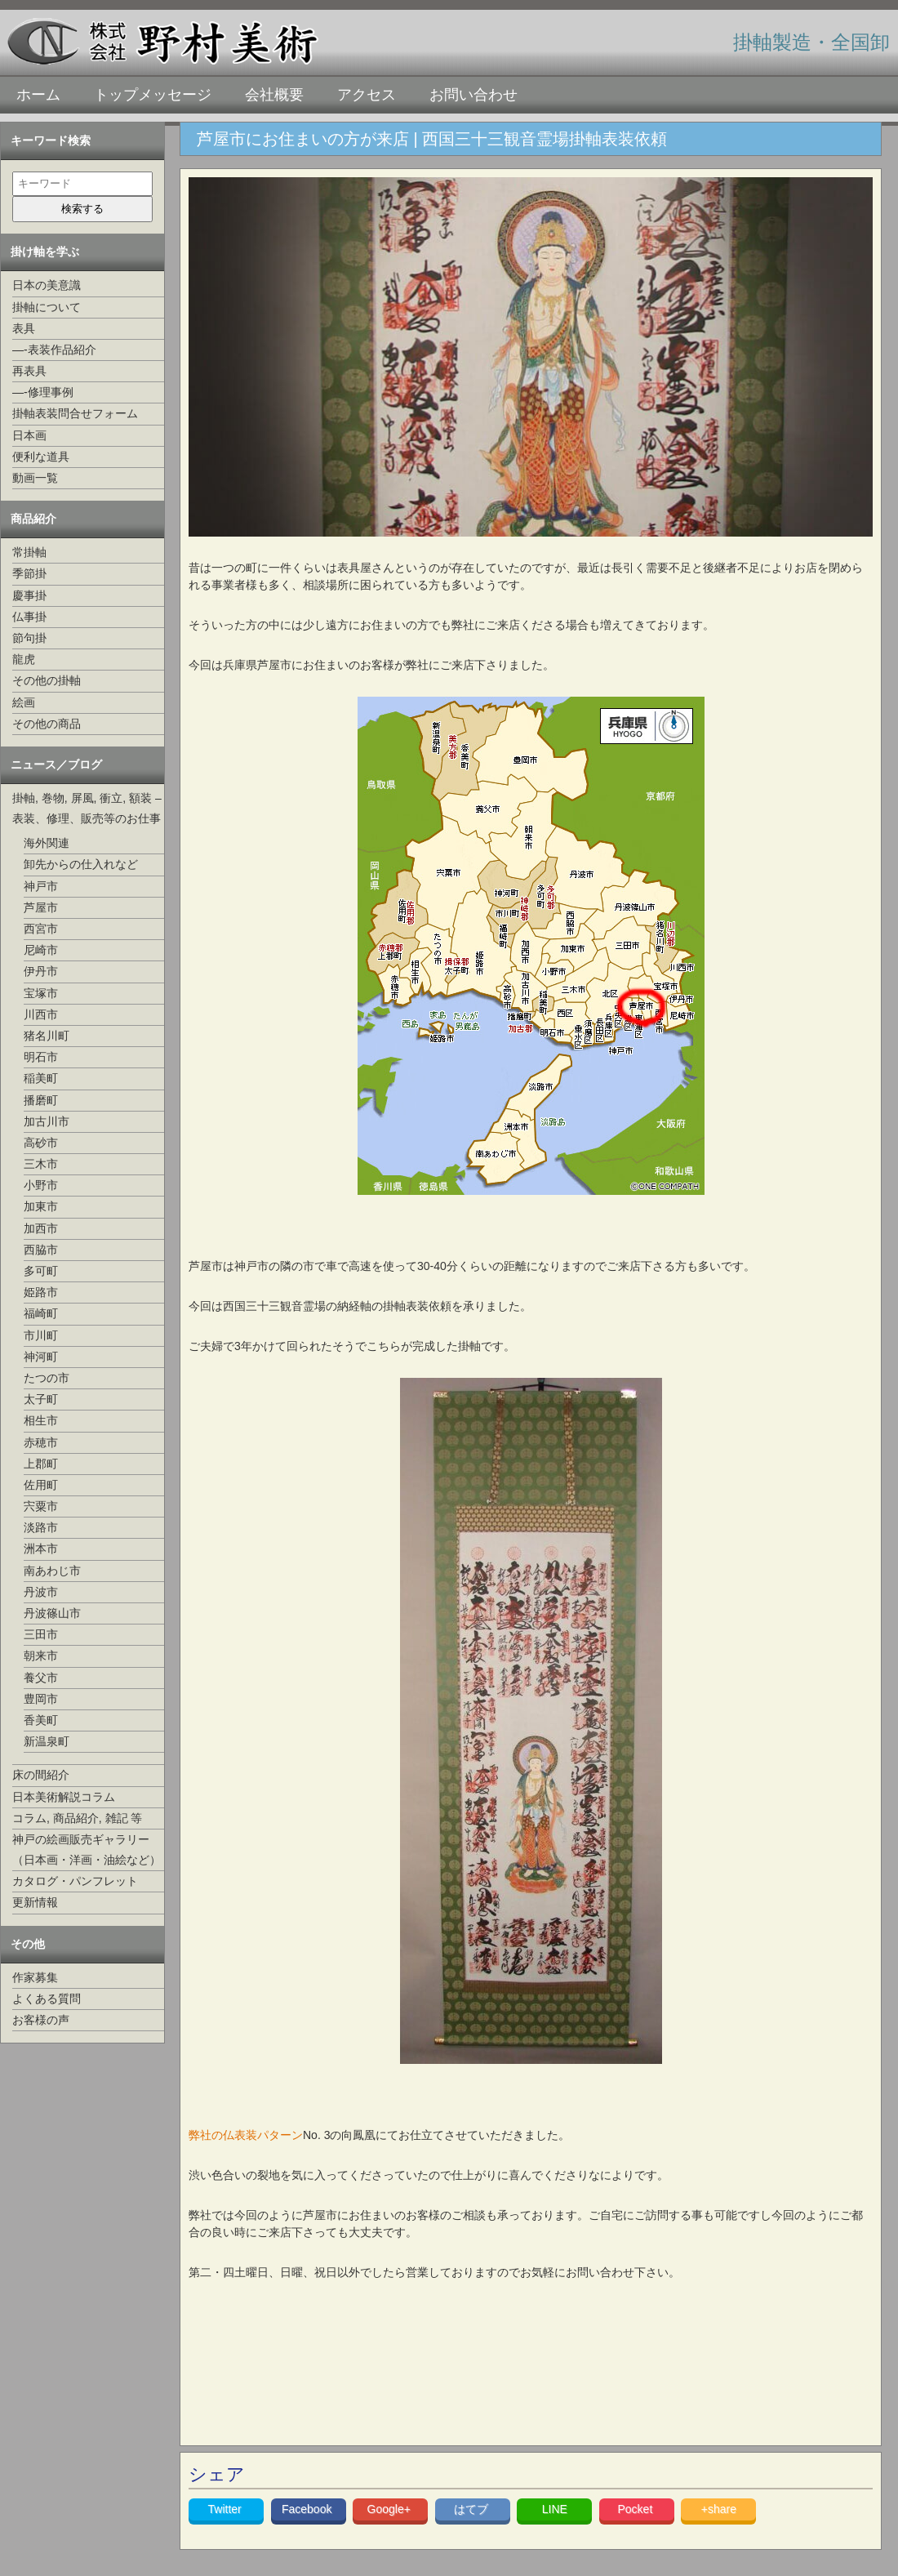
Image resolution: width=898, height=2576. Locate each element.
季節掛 (29, 573)
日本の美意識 (46, 285)
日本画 (29, 435)
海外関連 (46, 842)
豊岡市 (41, 1698)
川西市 (41, 1014)
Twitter (226, 2509)
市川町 (41, 1335)
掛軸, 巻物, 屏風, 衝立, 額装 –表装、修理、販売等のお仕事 (87, 808)
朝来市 (41, 1655)
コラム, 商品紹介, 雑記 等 (77, 1818)
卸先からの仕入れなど (81, 864)
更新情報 (35, 1902)
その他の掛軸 (46, 680)
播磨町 (41, 1100)
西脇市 (41, 1249)
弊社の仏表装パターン (246, 2134)
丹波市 (41, 1591)
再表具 (29, 370)
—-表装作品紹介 (54, 349)
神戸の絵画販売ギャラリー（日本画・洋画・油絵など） (86, 1849)
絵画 (23, 702)
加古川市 (46, 1121)
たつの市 (46, 1377)
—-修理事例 (42, 392)
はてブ (472, 2509)
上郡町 (41, 1463)
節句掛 (29, 637)
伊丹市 (41, 971)
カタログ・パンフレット (75, 1880)
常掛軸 (29, 552)
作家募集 (35, 1977)
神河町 (41, 1356)
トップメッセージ (152, 95)
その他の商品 (46, 723)
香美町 (41, 1720)
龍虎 (23, 659)
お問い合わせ (473, 95)
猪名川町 (46, 1035)
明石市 (41, 1056)
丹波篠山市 (52, 1613)
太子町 (41, 1399)
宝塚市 (41, 993)
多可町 (41, 1270)
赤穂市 (41, 1442)
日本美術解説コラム (63, 1796)
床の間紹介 (40, 1774)
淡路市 (41, 1527)
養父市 (41, 1677)
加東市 (41, 1206)
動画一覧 (35, 477)
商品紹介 (33, 518)
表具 (23, 328)
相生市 (41, 1420)
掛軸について (46, 307)
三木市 (41, 1163)
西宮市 (41, 928)
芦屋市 (41, 907)
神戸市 (41, 886)
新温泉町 (46, 1741)
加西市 (41, 1228)
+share (718, 2509)
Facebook (308, 2509)
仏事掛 (29, 616)
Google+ (390, 2509)
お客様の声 (40, 2019)
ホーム (38, 95)
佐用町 (41, 1484)
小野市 (41, 1185)
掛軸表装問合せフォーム (75, 413)
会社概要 (274, 95)
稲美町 (41, 1078)
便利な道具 (40, 456)
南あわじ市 (52, 1570)
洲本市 (41, 1548)
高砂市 (41, 1142)
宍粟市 (41, 1506)
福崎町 (41, 1313)
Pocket (636, 2509)
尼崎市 (41, 949)
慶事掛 (29, 595)
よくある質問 (46, 1998)
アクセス (366, 95)
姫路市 (41, 1292)
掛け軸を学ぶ (45, 251)
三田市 (41, 1634)
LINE (554, 2509)
